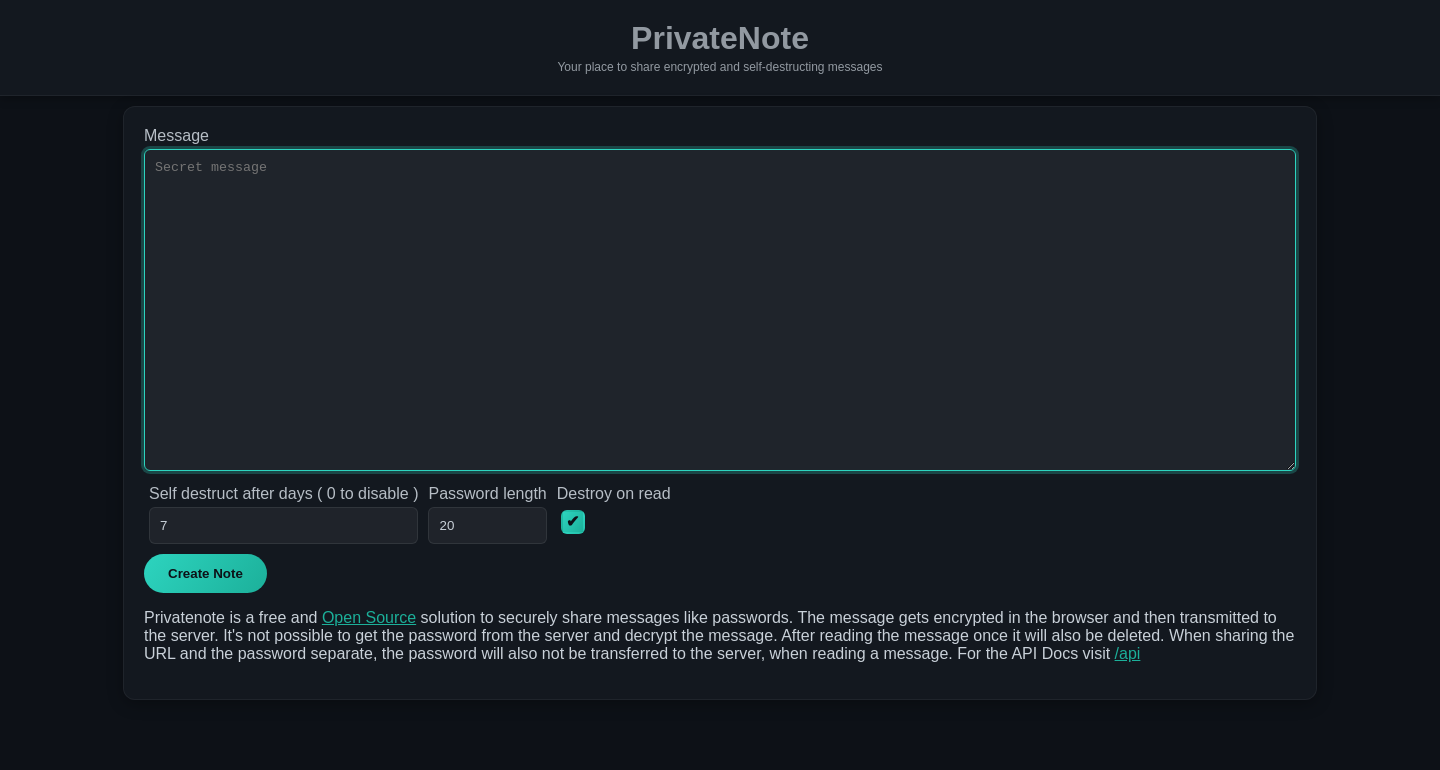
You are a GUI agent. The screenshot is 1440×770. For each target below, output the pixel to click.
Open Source (369, 677)
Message (176, 135)
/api (1128, 713)
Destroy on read (614, 553)
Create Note (205, 633)
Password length (487, 553)
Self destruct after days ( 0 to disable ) (283, 553)
